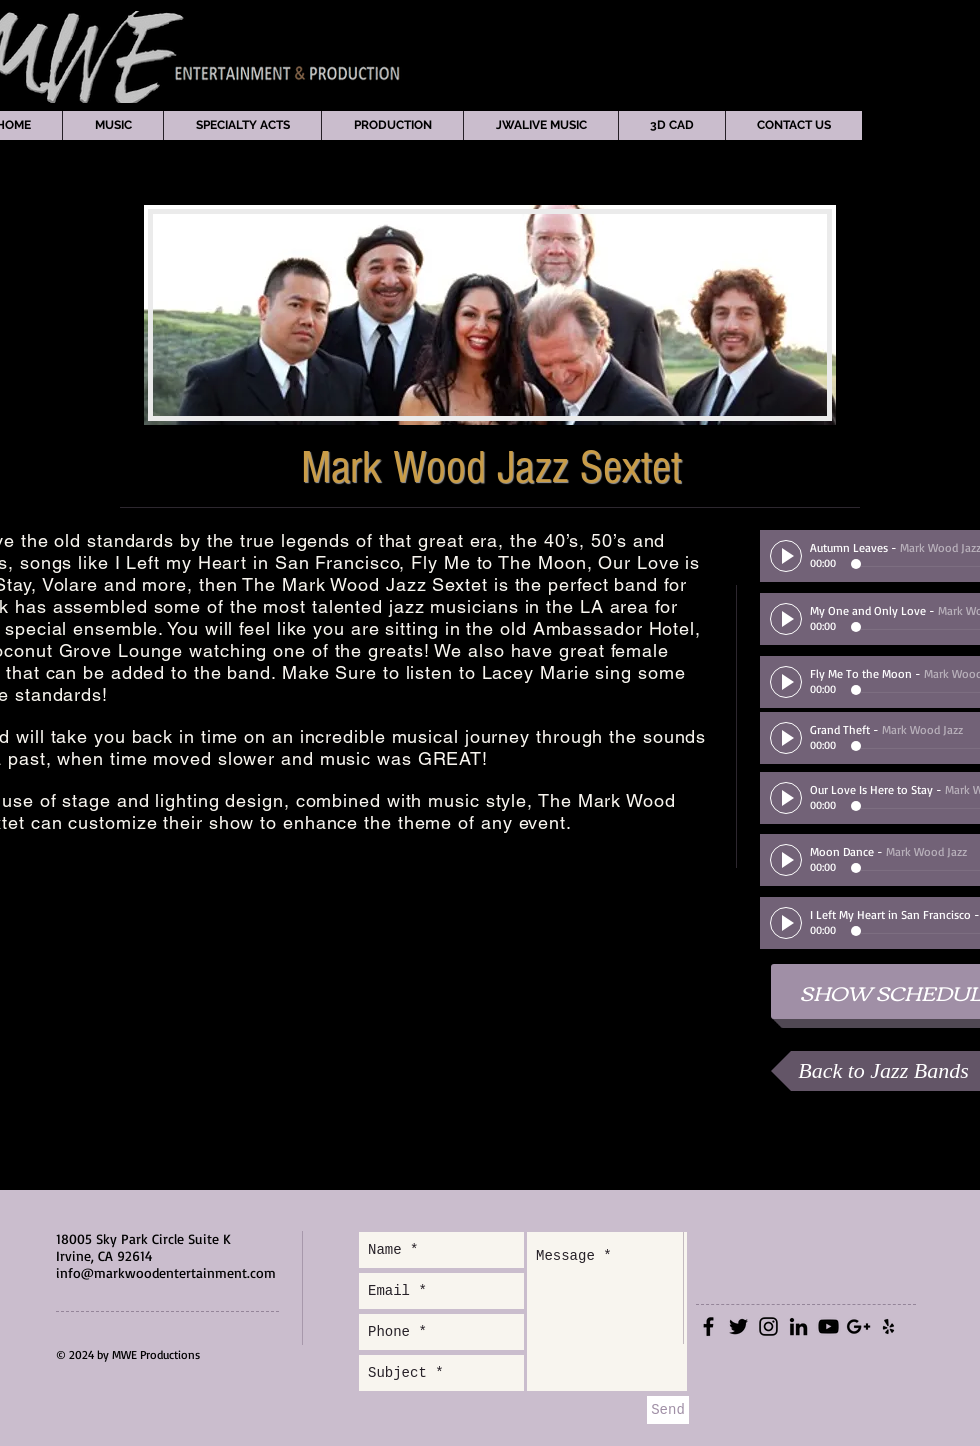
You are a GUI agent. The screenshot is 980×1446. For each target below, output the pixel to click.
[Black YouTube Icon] (828, 1326)
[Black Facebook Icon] (708, 1326)
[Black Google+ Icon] (858, 1326)
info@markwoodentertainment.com (166, 1272)
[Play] (786, 556)
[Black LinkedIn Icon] (798, 1326)
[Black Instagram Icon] (768, 1326)
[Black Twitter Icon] (738, 1326)
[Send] (668, 1410)
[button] (112, 125)
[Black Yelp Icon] (888, 1326)
